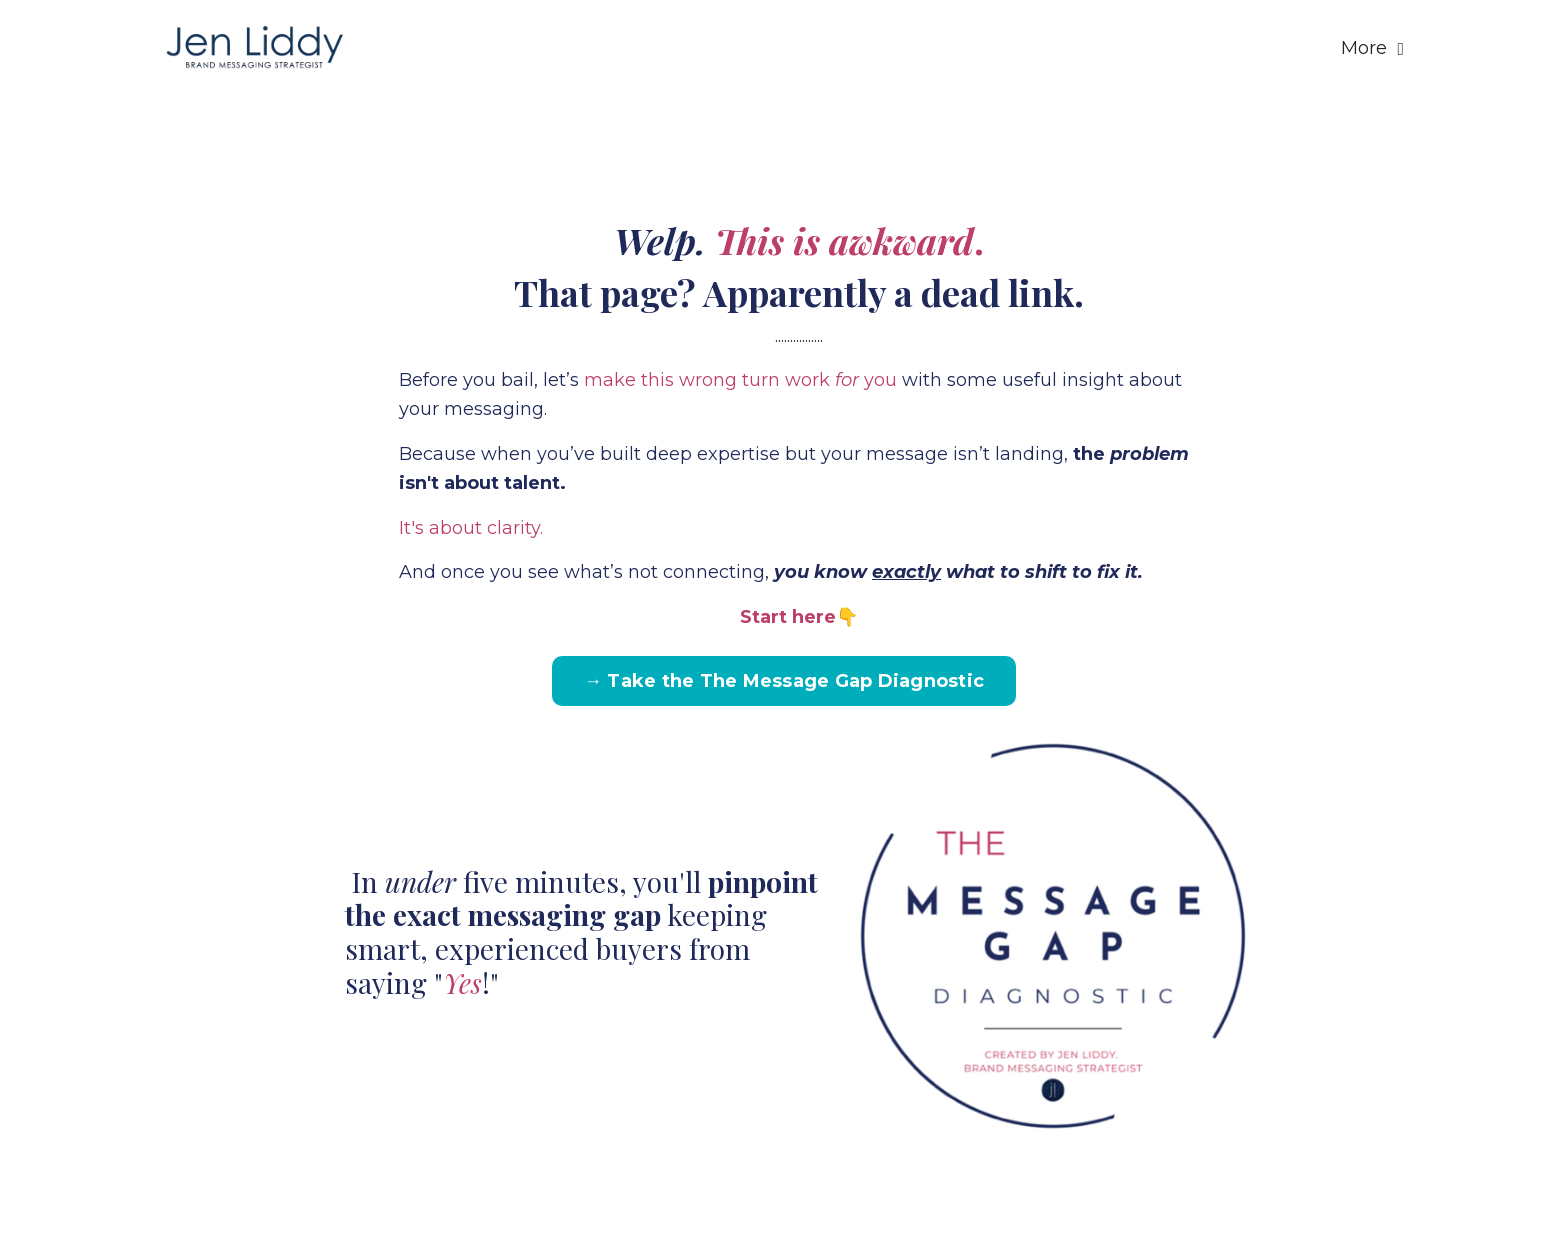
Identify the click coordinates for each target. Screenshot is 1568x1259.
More (1372, 48)
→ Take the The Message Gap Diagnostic (784, 681)
